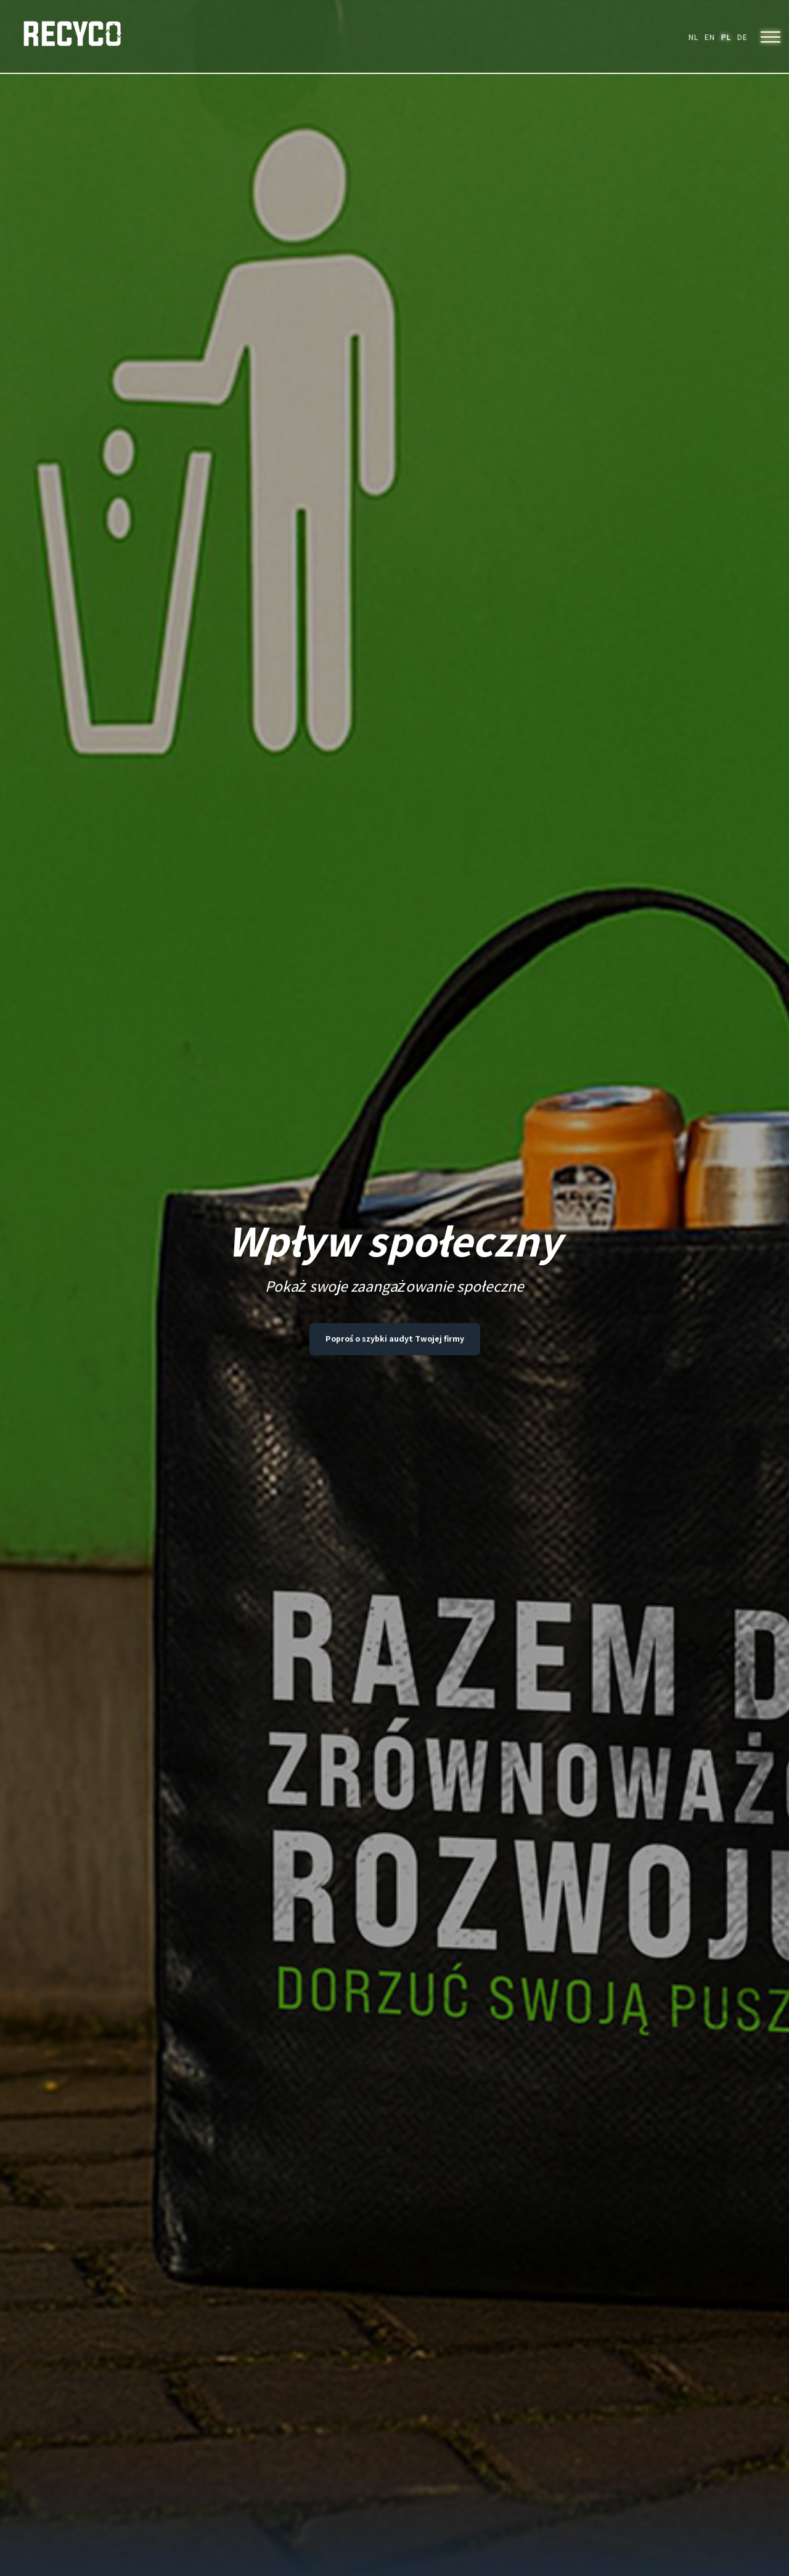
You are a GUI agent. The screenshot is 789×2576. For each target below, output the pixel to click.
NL (693, 37)
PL (725, 37)
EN (709, 37)
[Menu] (770, 37)
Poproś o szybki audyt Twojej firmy (394, 1338)
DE (742, 37)
